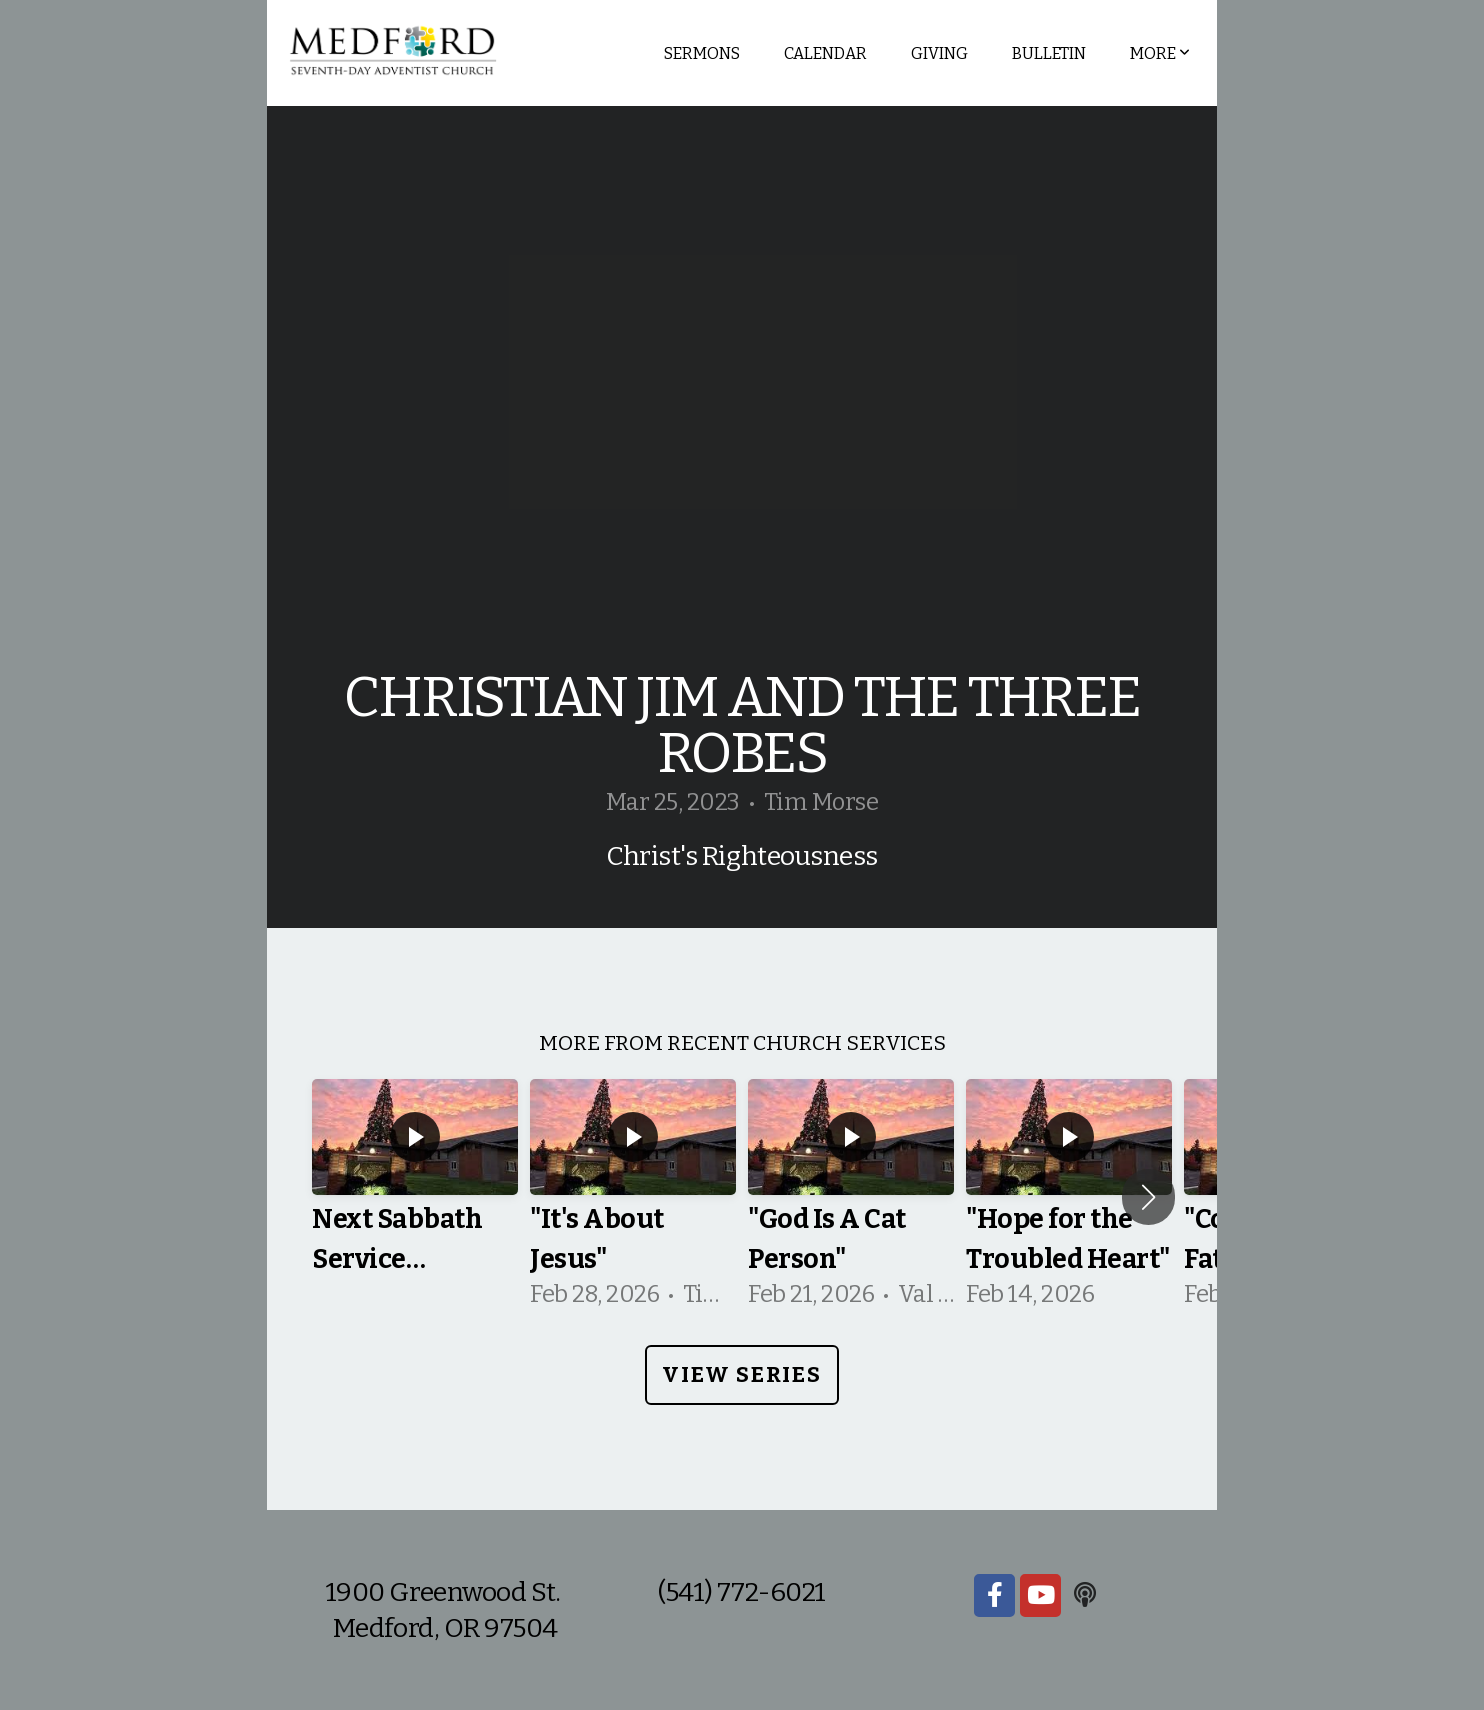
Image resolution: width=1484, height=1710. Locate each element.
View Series (741, 1374)
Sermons (702, 53)
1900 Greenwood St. (445, 1592)
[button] (1148, 1197)
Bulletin (1049, 53)
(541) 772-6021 (741, 1592)
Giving (939, 53)
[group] (415, 1197)
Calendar (825, 53)
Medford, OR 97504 (445, 1628)
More (1160, 53)
